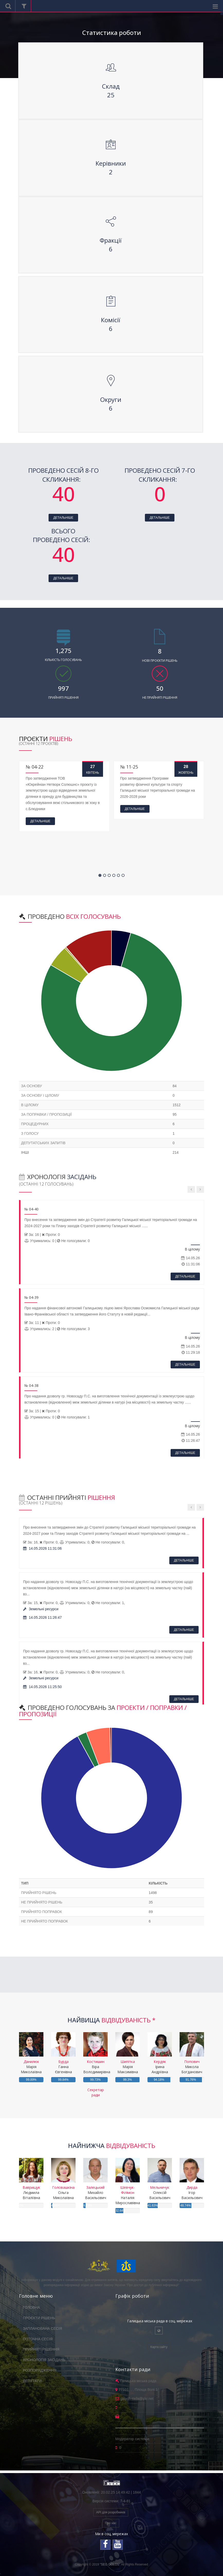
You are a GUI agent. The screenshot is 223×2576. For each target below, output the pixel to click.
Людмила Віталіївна (31, 2192)
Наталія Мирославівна (127, 2195)
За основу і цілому (40, 1095)
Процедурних (35, 1124)
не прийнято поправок (44, 1921)
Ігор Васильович (191, 2192)
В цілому (30, 1105)
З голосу (30, 1133)
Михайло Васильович (95, 2192)
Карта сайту (158, 2347)
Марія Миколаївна (31, 2066)
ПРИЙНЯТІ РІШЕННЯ (41, 2349)
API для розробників (110, 2512)
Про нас (111, 2523)
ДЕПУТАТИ (32, 2381)
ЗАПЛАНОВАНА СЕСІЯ (42, 2328)
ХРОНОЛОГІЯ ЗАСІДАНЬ (44, 2360)
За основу (31, 1086)
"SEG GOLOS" (110, 2564)
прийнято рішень (38, 1893)
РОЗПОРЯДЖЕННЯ (40, 2370)
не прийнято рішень (41, 1902)
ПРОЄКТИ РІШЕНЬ (39, 2318)
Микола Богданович (191, 2066)
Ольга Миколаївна (63, 2192)
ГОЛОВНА (31, 2307)
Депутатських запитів (43, 1143)
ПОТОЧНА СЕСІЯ (38, 2339)
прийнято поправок (41, 1912)
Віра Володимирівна (96, 2066)
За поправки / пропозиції (46, 1114)
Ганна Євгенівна (63, 2066)
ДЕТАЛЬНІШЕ (63, 517)
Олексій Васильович (159, 2192)
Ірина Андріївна (160, 2066)
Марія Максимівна (127, 2066)
